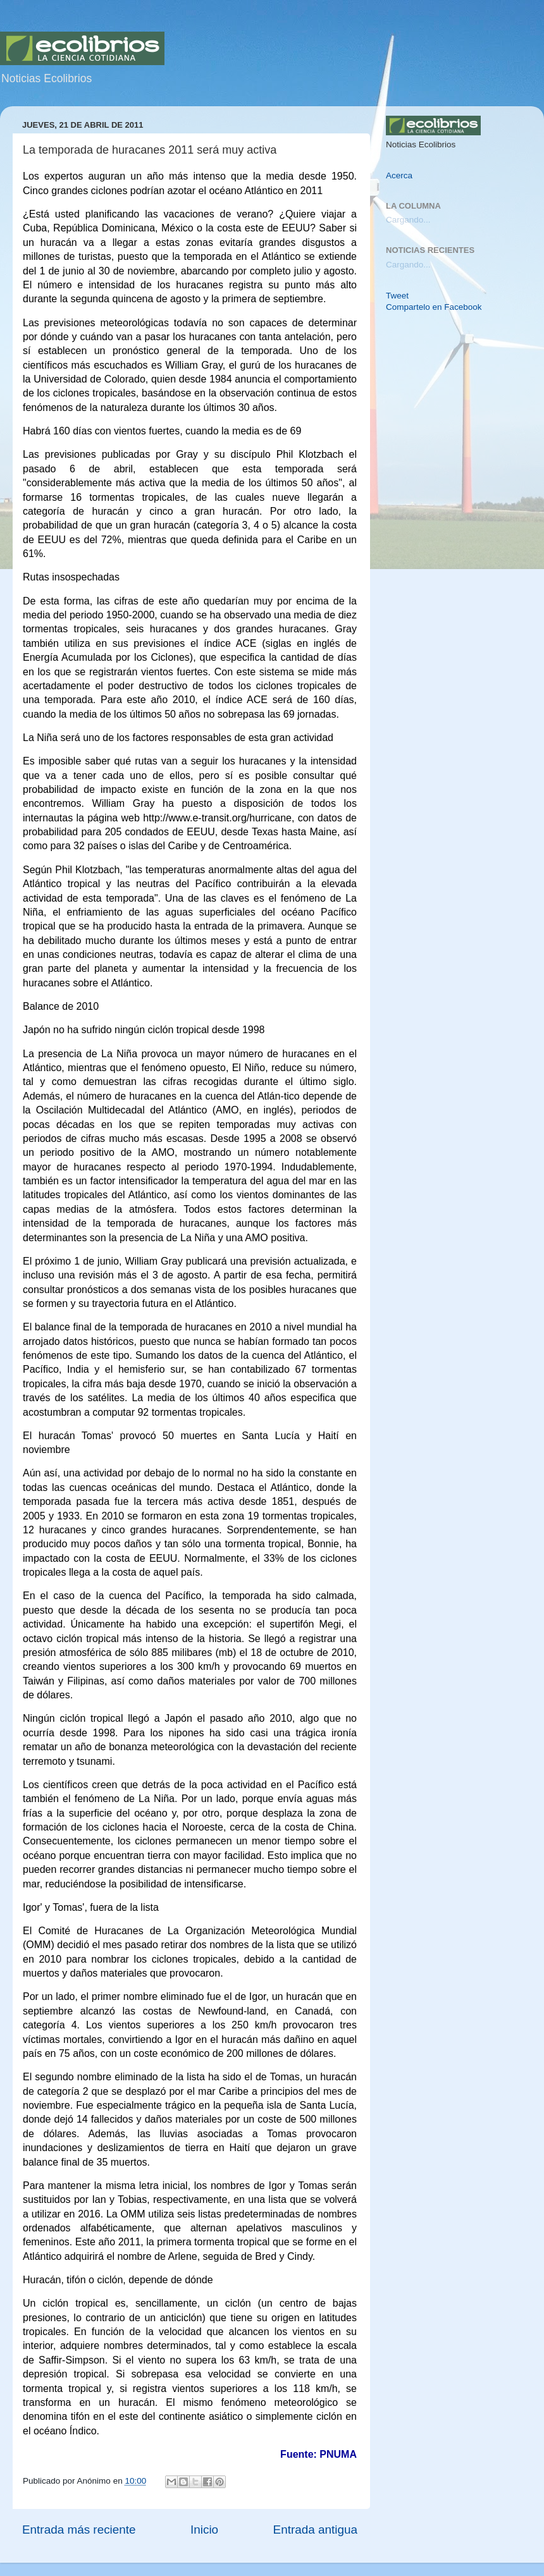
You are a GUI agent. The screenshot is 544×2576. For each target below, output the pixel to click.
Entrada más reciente (79, 2529)
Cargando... (408, 219)
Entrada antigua (315, 2529)
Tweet (397, 295)
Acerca (399, 175)
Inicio (204, 2529)
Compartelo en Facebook (434, 307)
